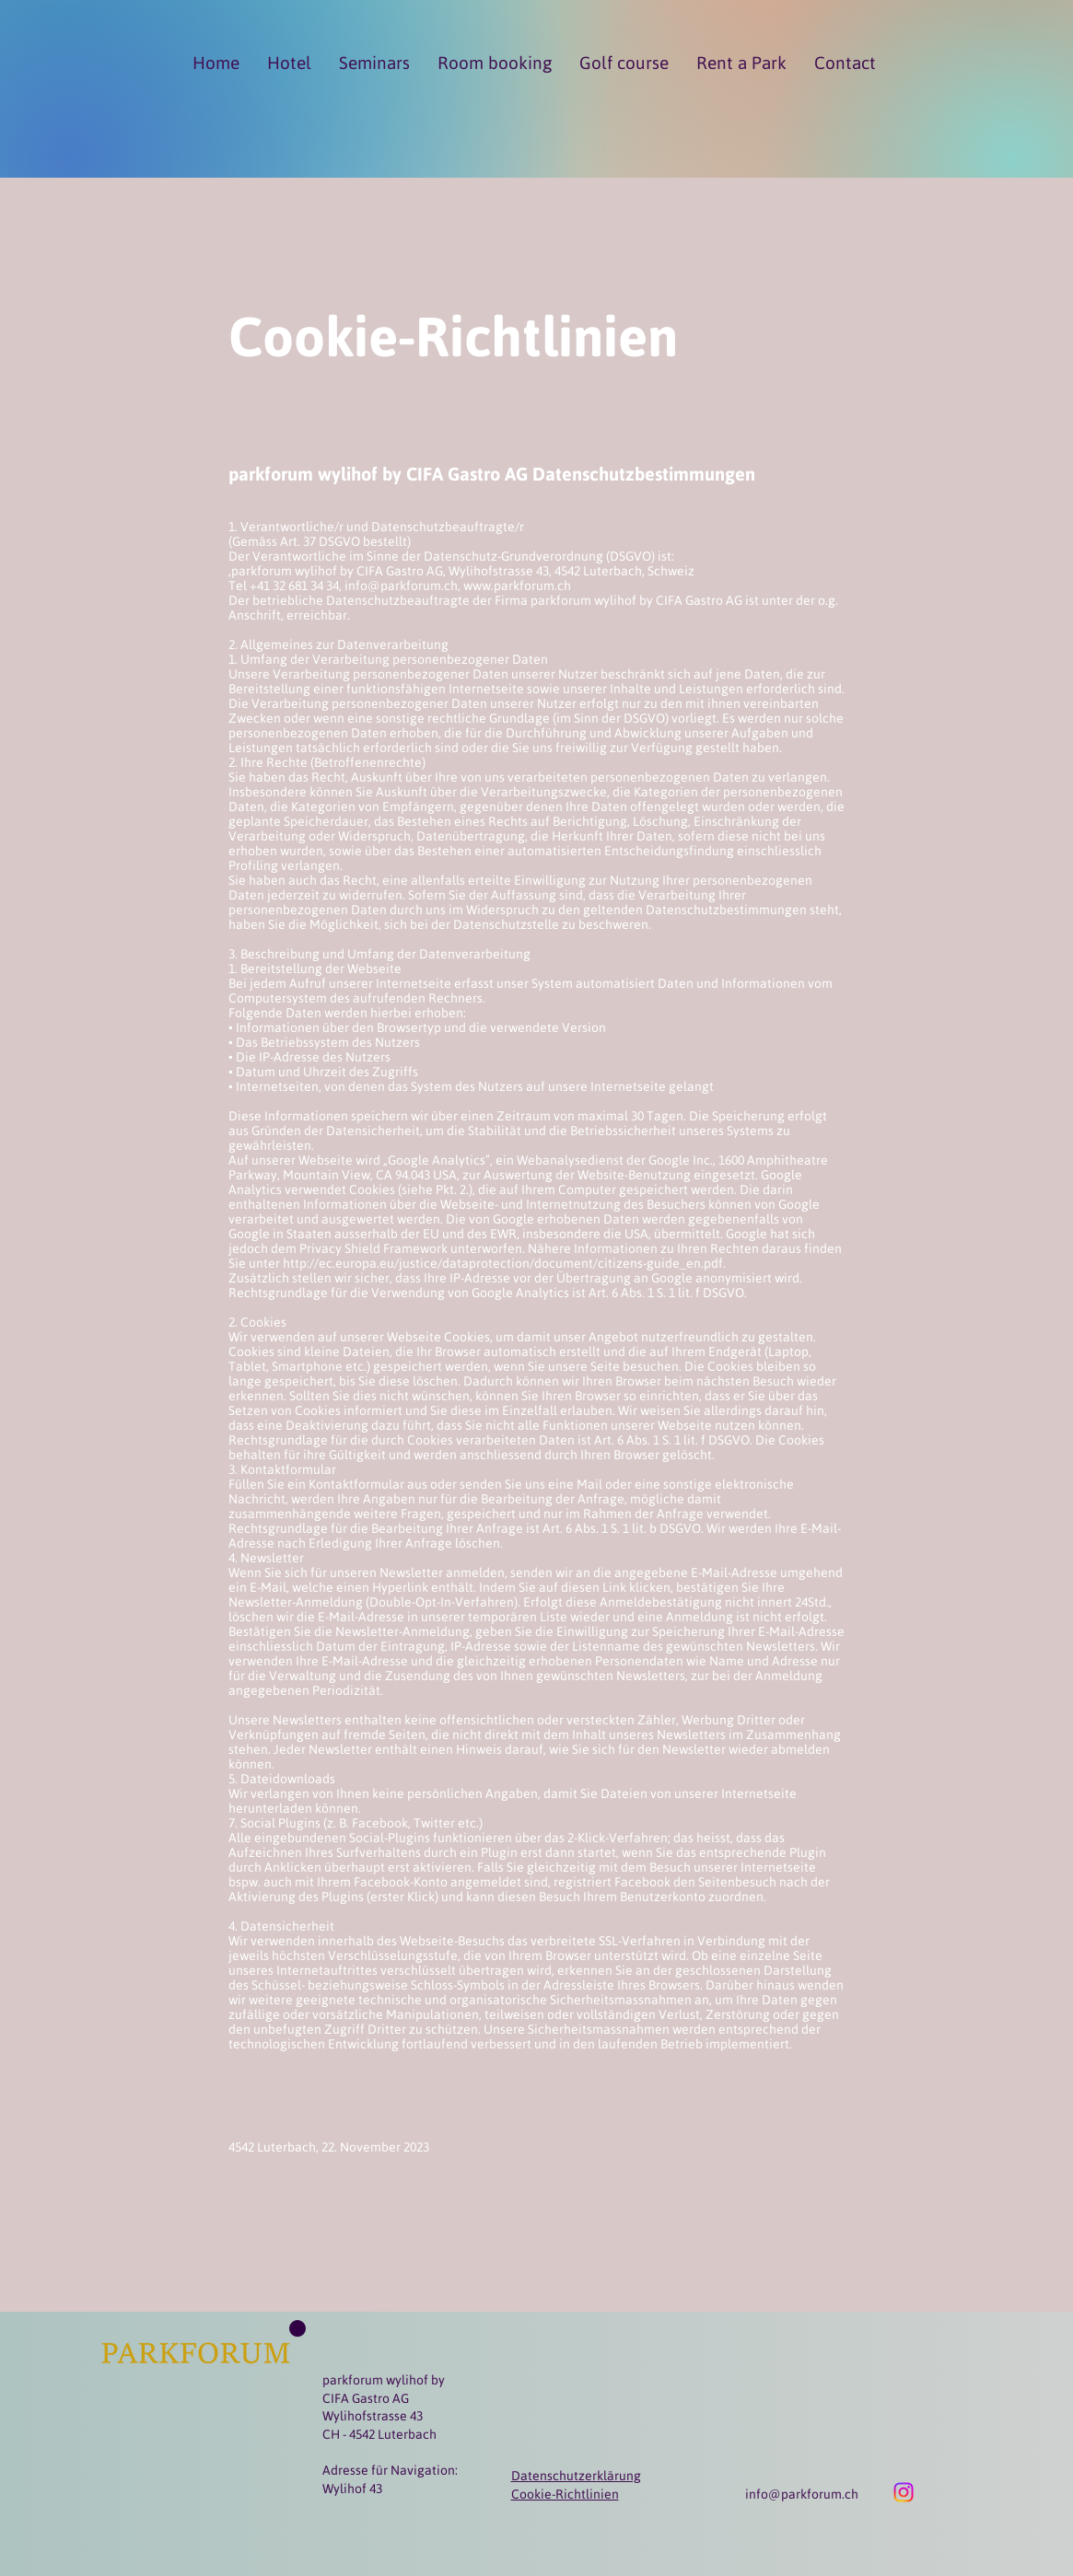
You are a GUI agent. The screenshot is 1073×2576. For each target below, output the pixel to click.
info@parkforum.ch (801, 2494)
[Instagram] (903, 2492)
